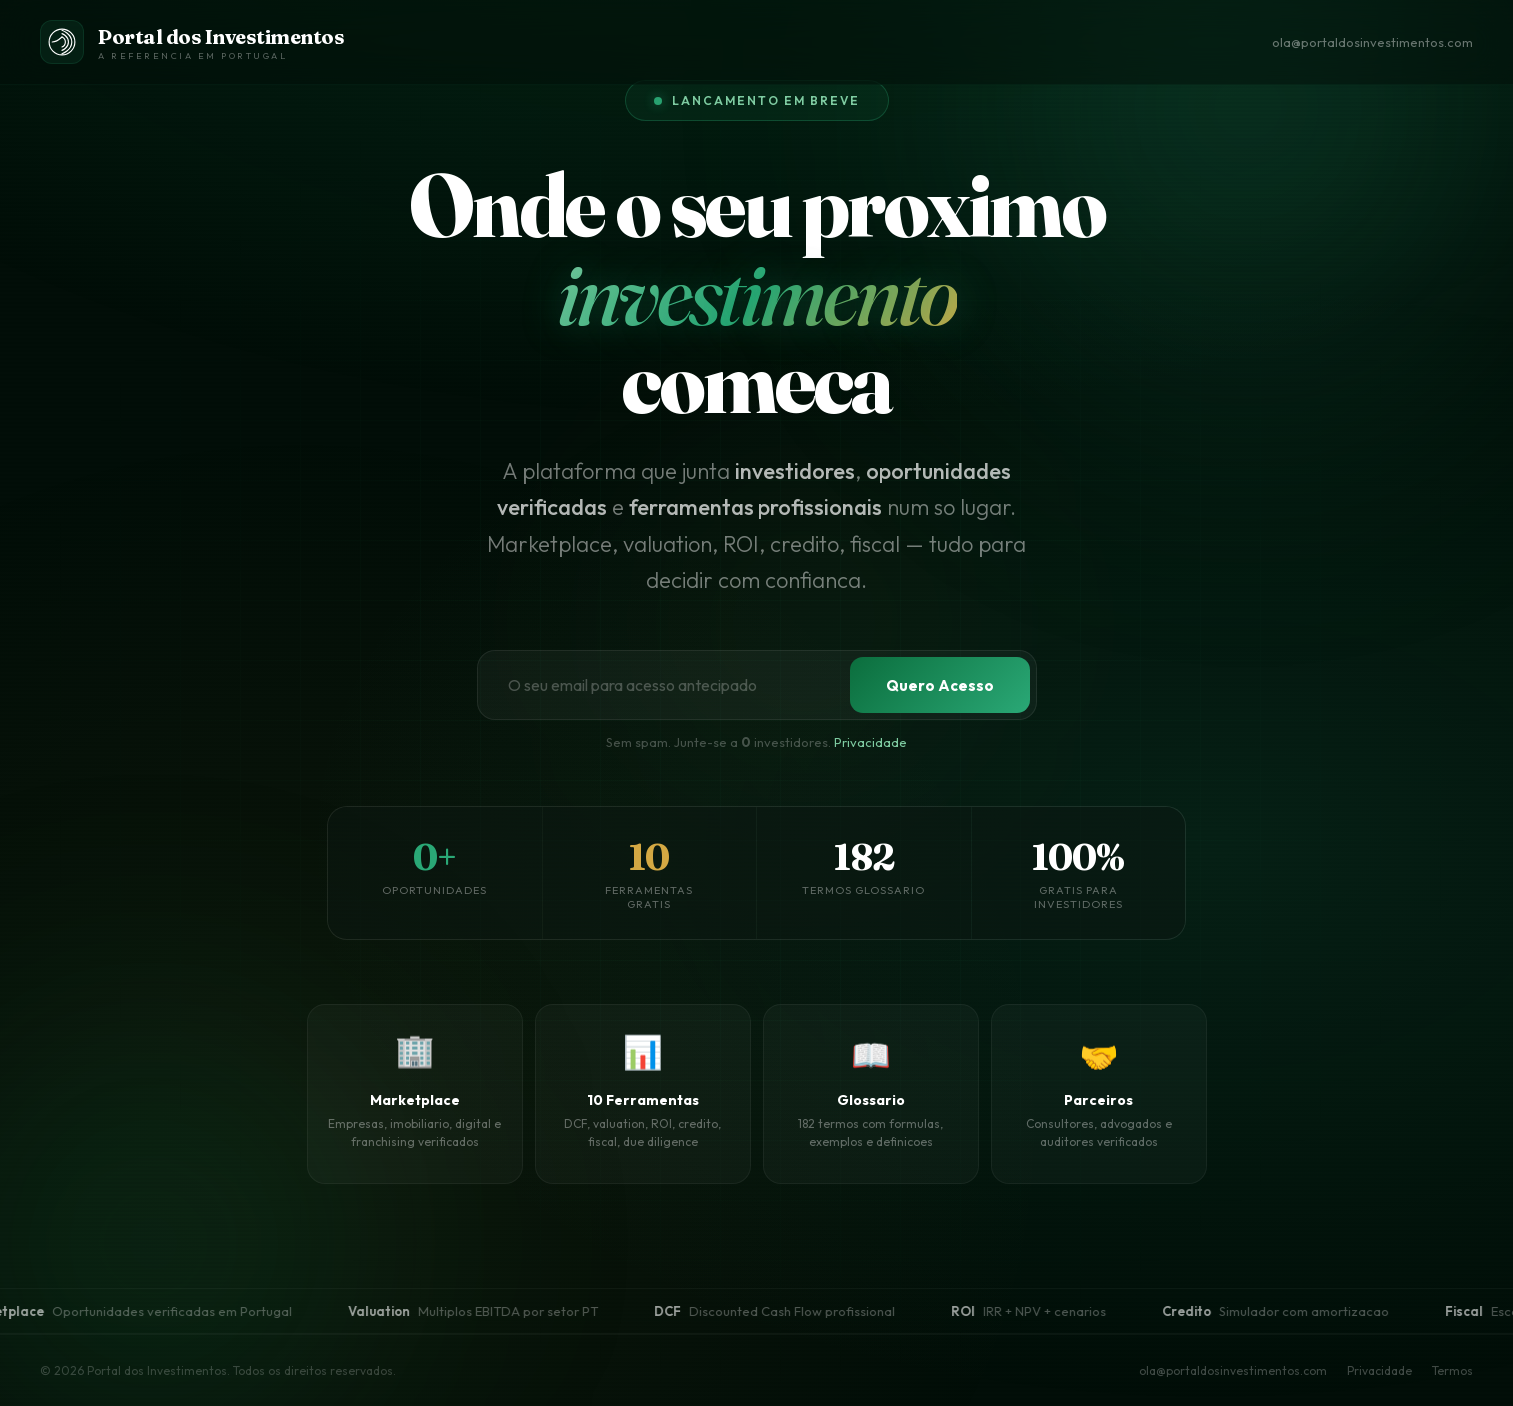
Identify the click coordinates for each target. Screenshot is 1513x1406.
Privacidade (870, 742)
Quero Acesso (940, 685)
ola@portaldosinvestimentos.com (1372, 42)
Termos (1452, 1370)
